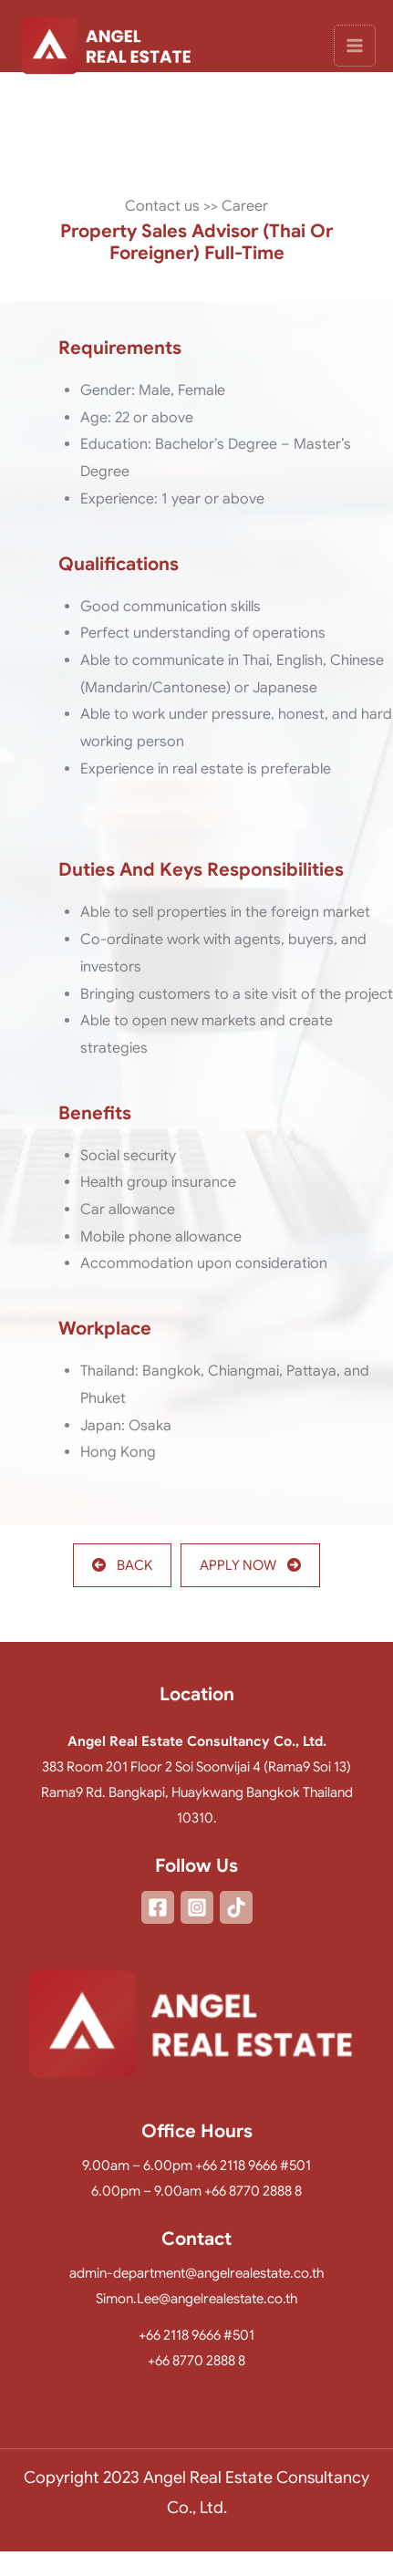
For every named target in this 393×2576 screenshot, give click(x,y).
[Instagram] (197, 1907)
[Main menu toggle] (355, 46)
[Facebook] (157, 1907)
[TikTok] (236, 1907)
